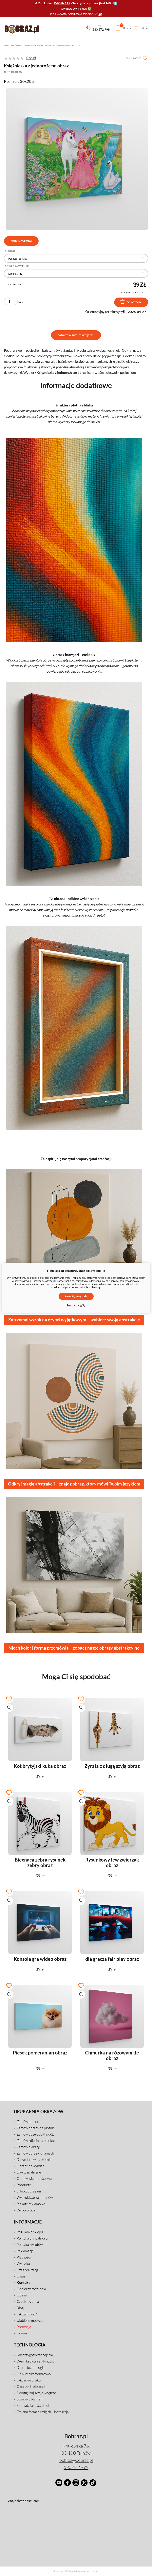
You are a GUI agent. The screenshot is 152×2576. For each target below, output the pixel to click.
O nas (21, 2276)
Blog (20, 2308)
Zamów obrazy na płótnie (36, 2128)
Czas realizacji (27, 2270)
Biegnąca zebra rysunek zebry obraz (40, 1862)
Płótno (10, 251)
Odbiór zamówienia (31, 2289)
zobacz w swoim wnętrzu (76, 335)
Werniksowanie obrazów (35, 2361)
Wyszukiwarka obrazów (35, 2197)
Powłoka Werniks (17, 266)
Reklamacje (25, 2251)
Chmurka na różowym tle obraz (112, 2055)
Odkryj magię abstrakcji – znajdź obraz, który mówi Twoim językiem (74, 1483)
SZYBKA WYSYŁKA (74, 8)
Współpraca (26, 2210)
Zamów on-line (28, 2121)
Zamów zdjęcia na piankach (37, 2140)
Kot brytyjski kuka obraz (40, 1766)
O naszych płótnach (31, 2386)
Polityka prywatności (32, 2238)
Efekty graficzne (29, 2172)
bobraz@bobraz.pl (76, 2460)
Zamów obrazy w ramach (35, 2153)
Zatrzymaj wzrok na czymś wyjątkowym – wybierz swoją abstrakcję (74, 1319)
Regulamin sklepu (30, 2232)
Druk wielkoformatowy (34, 2374)
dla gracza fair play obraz (112, 1959)
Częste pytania (28, 2301)
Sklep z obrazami (34, 45)
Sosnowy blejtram (30, 2399)
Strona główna (12, 45)
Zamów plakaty (28, 2147)
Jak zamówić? (27, 2314)
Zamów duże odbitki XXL (35, 2134)
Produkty (24, 2185)
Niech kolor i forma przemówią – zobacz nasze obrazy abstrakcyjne (74, 1648)
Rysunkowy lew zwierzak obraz (112, 1862)
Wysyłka (23, 2263)
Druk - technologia (31, 2367)
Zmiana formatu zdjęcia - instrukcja (43, 2412)
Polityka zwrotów (30, 2244)
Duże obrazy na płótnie (34, 2159)
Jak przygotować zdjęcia (35, 2355)
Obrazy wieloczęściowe (34, 2178)
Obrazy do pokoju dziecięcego (63, 45)
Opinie (22, 2295)
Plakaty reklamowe (31, 2204)
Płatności (24, 2257)
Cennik (22, 2333)
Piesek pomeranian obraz (40, 2052)
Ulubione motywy (30, 2320)
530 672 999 (101, 27)
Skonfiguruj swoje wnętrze (36, 2393)
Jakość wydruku (29, 2380)
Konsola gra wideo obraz (40, 1959)
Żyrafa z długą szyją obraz (112, 1766)
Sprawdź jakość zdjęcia (33, 2405)
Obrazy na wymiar (30, 2166)
